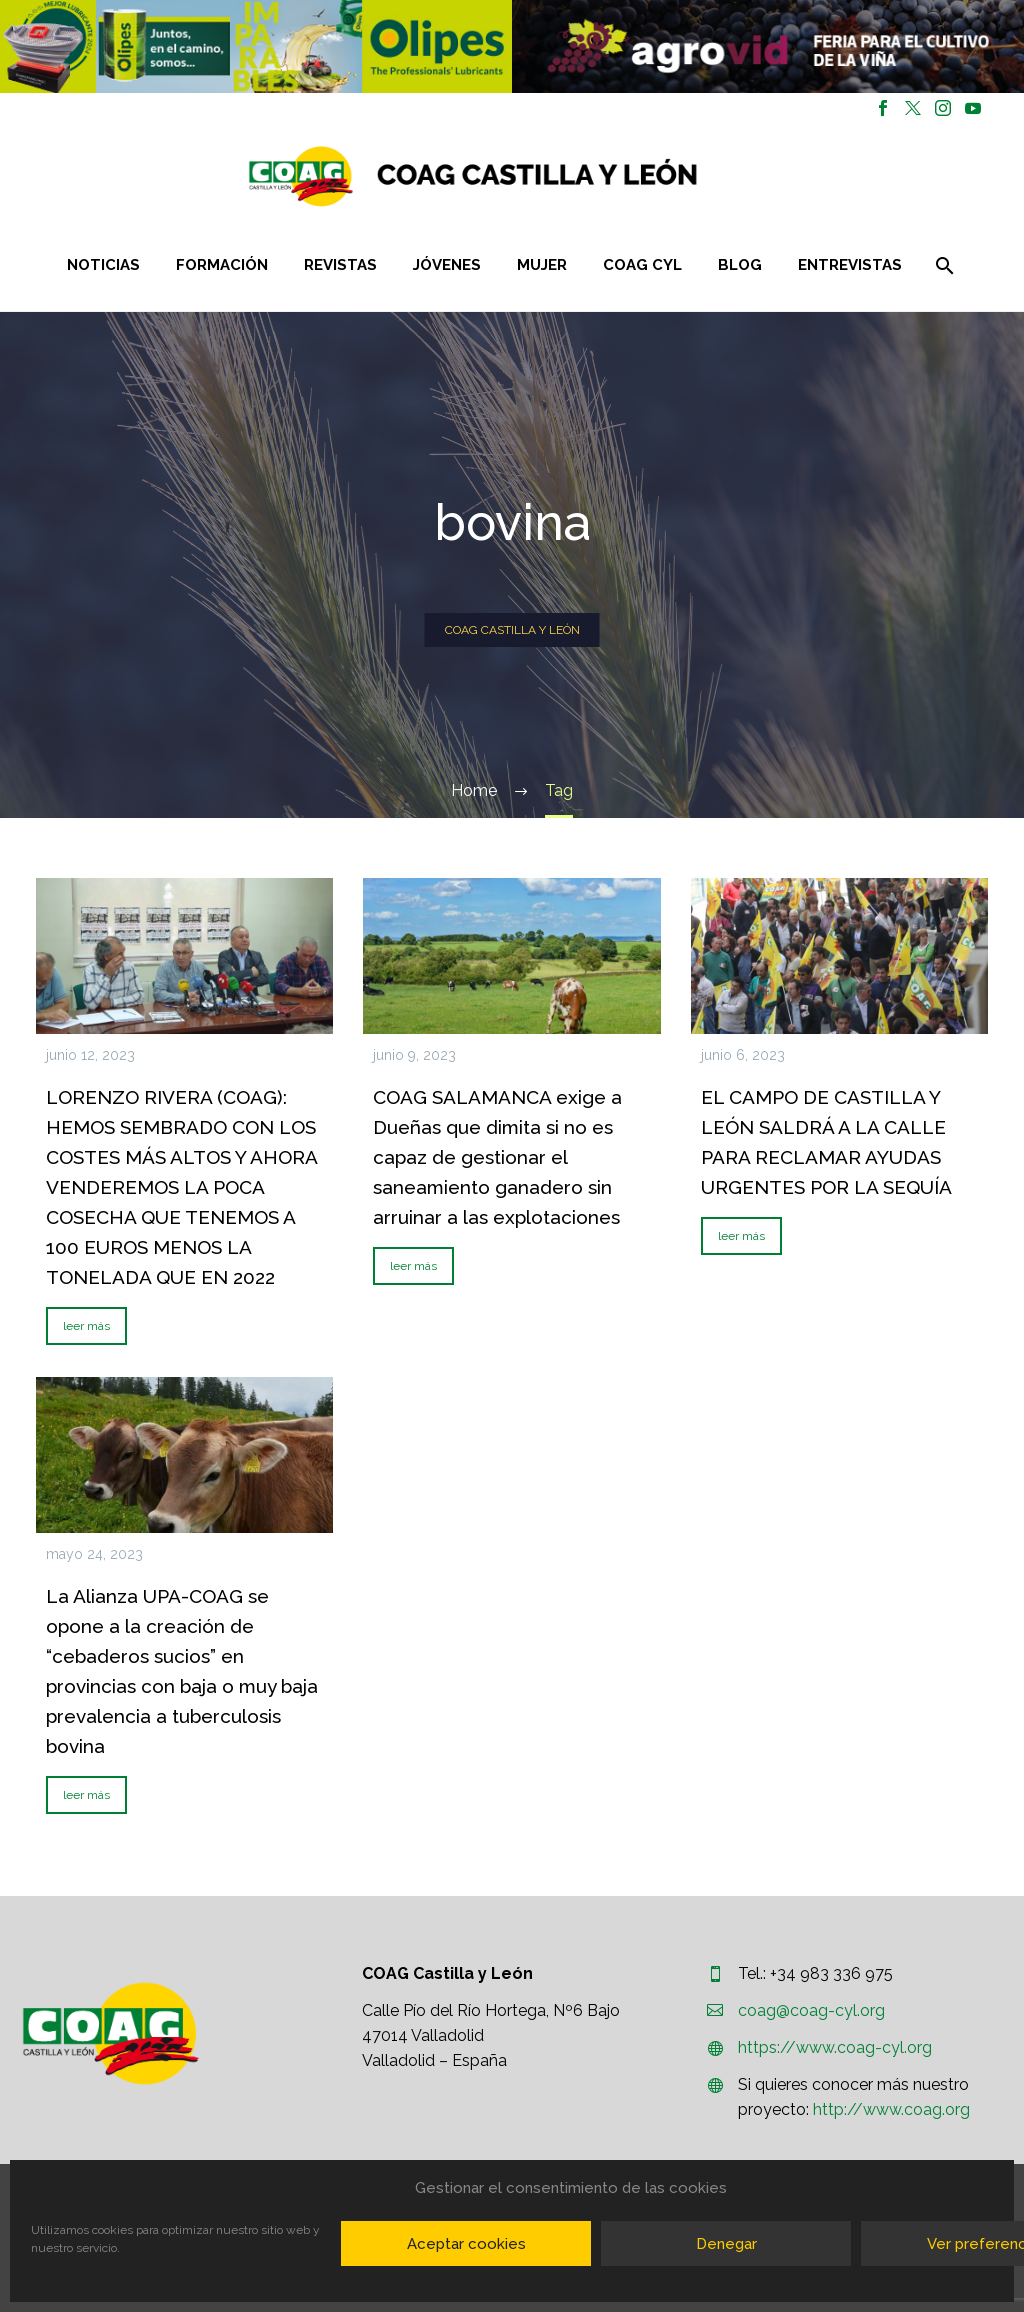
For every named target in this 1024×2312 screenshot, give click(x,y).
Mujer (542, 265)
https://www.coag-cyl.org (835, 2047)
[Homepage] (592, 176)
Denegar (726, 2244)
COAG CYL (642, 265)
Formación (222, 265)
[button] (256, 46)
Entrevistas (850, 265)
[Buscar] (942, 265)
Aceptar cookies (466, 2244)
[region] (256, 46)
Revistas (340, 265)
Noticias (103, 265)
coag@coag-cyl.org (811, 2010)
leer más (86, 1326)
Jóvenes (447, 265)
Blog (740, 265)
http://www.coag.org (891, 2109)
